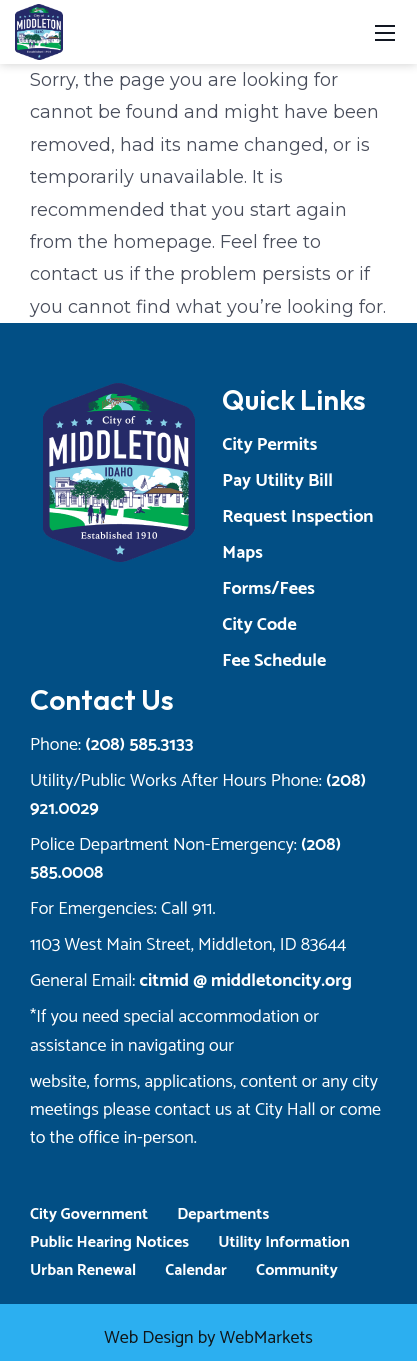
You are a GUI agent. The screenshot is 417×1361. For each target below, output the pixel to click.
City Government (89, 1214)
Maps (242, 553)
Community (297, 1270)
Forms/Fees (268, 589)
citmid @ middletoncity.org (245, 981)
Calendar (196, 1270)
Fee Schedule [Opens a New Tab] (274, 661)
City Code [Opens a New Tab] (259, 625)
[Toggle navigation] (385, 32)
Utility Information (284, 1242)
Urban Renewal (83, 1270)
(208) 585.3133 (139, 745)
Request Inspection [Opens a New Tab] (297, 517)
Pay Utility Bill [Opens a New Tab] (277, 481)
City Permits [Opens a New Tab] (269, 445)
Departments (223, 1214)
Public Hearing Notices (109, 1242)
